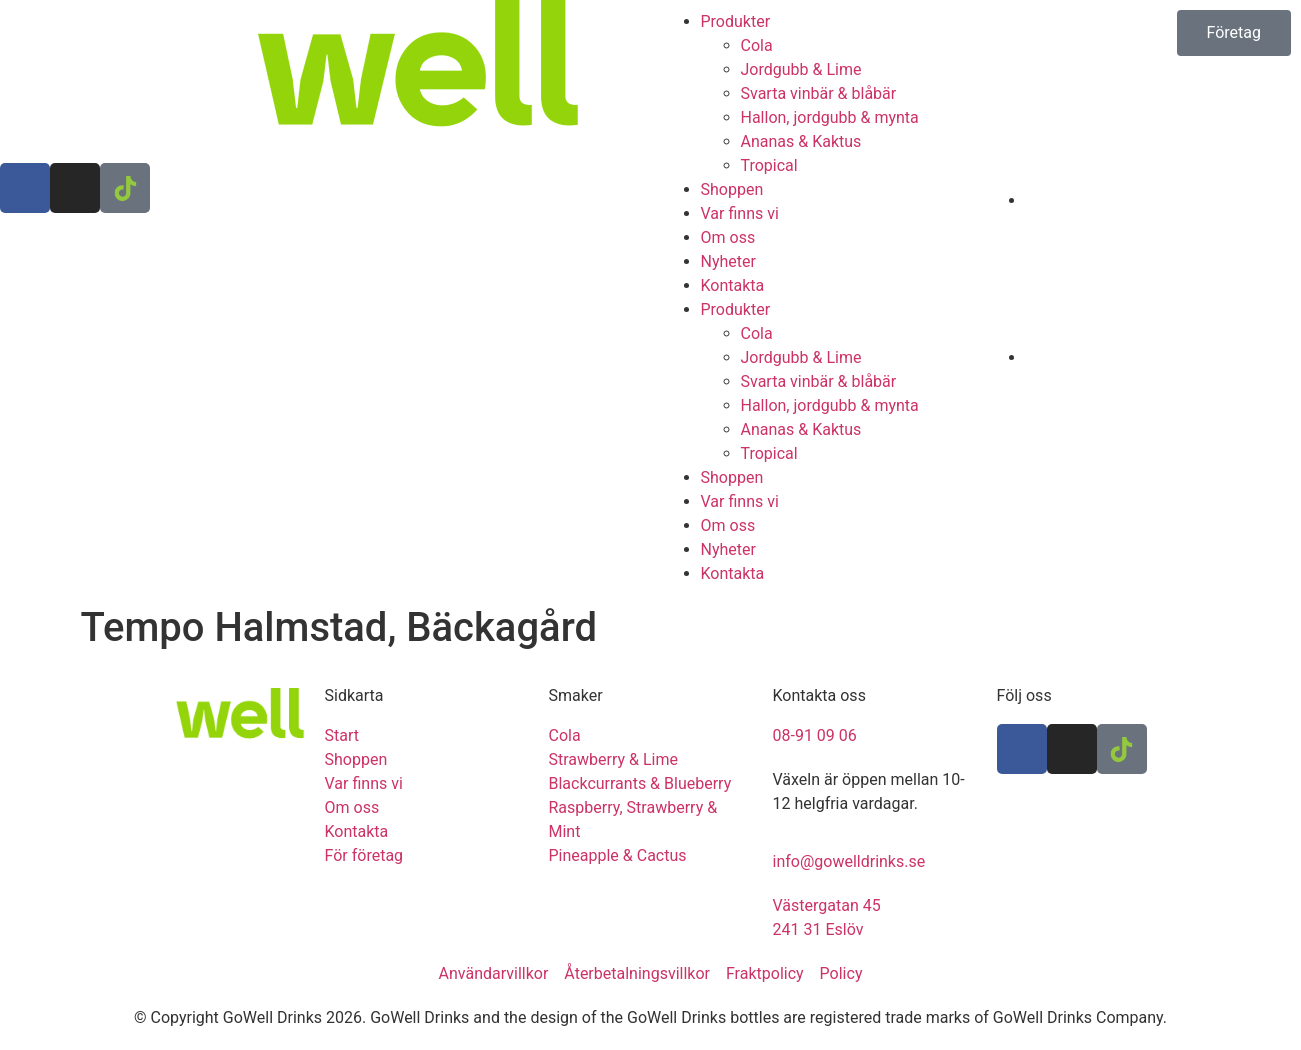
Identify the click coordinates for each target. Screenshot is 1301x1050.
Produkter (736, 21)
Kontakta (733, 285)
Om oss (728, 237)
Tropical (769, 165)
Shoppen (732, 189)
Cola (757, 45)
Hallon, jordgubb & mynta (830, 117)
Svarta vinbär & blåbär (819, 93)
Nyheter (728, 261)
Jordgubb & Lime (801, 69)
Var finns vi (740, 213)
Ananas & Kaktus (801, 141)
